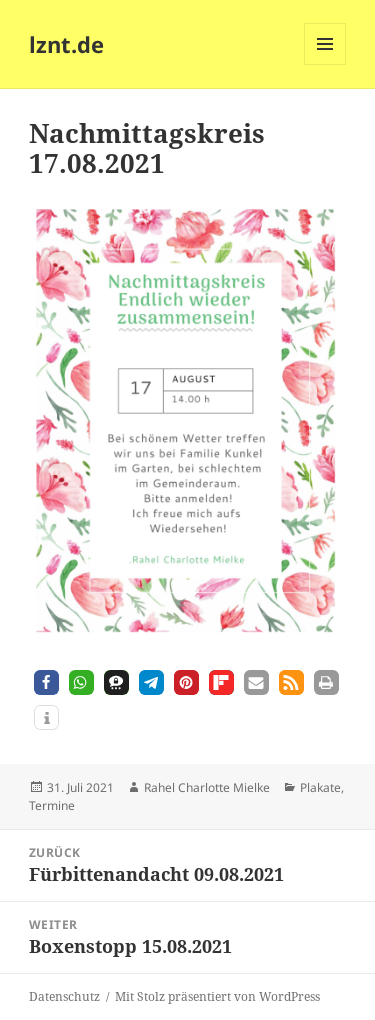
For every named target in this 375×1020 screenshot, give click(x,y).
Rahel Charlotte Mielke (207, 787)
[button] (46, 682)
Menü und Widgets (325, 64)
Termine (52, 805)
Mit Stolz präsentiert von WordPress (217, 996)
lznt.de (66, 44)
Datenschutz (64, 996)
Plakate (320, 787)
